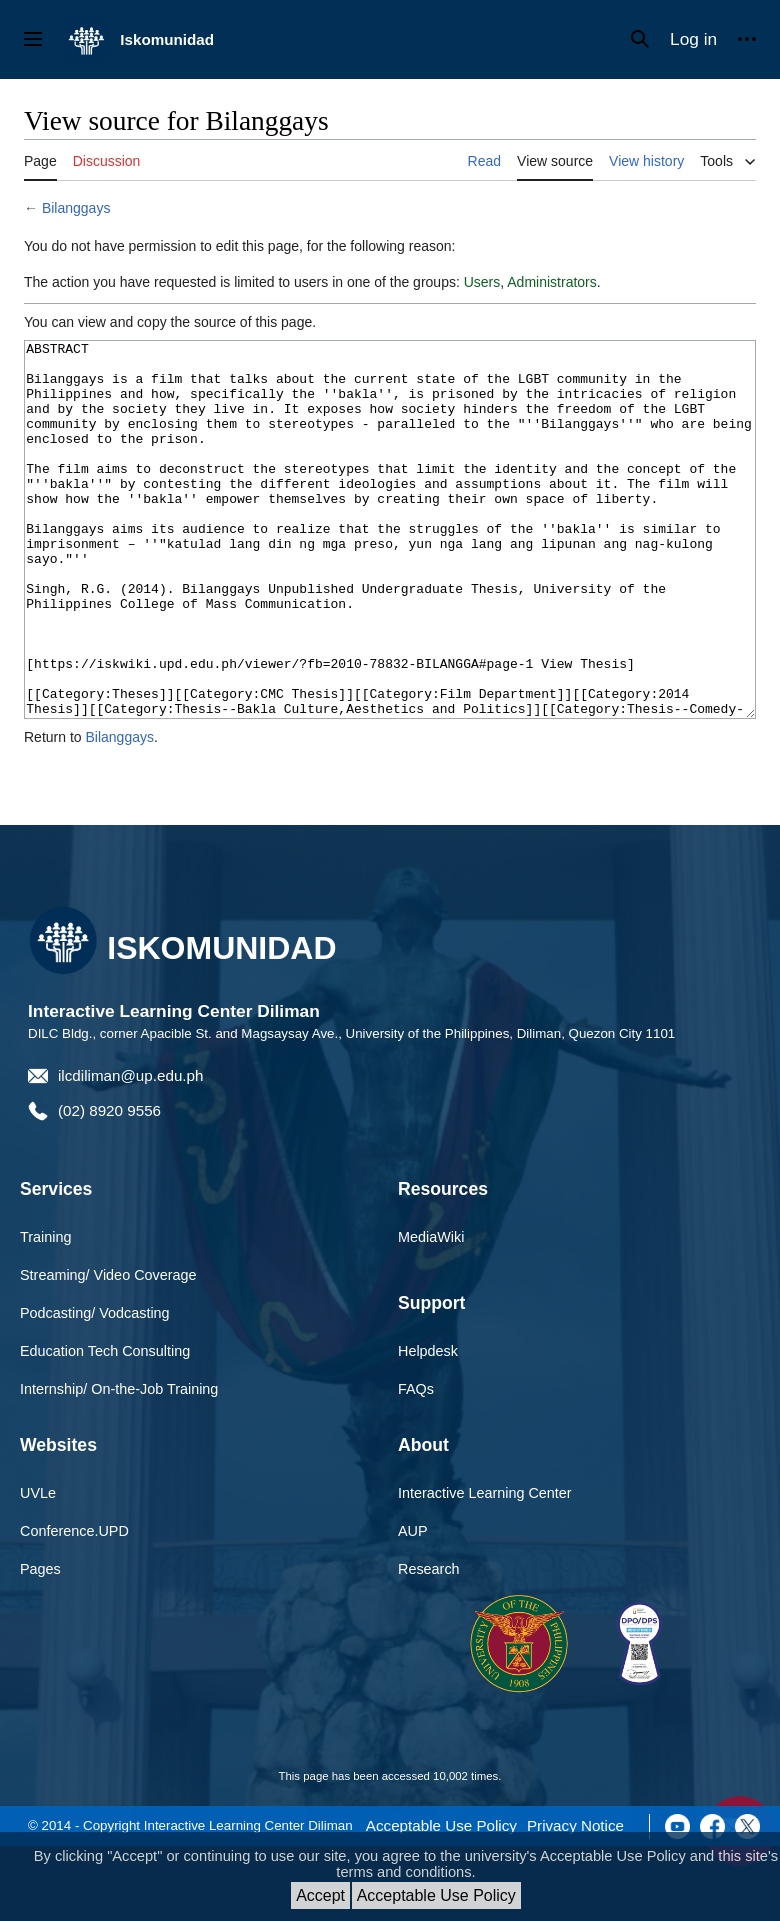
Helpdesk (428, 1426)
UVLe (38, 1568)
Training (45, 1312)
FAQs (416, 1464)
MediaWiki (431, 1312)
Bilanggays (76, 208)
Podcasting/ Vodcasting (95, 1388)
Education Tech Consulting (105, 1426)
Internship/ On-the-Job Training (119, 1464)
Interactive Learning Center (485, 1568)
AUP (413, 1606)
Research (429, 1644)
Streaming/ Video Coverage (108, 1350)
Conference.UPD (74, 1606)
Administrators (551, 282)
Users (482, 282)
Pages (40, 1644)
